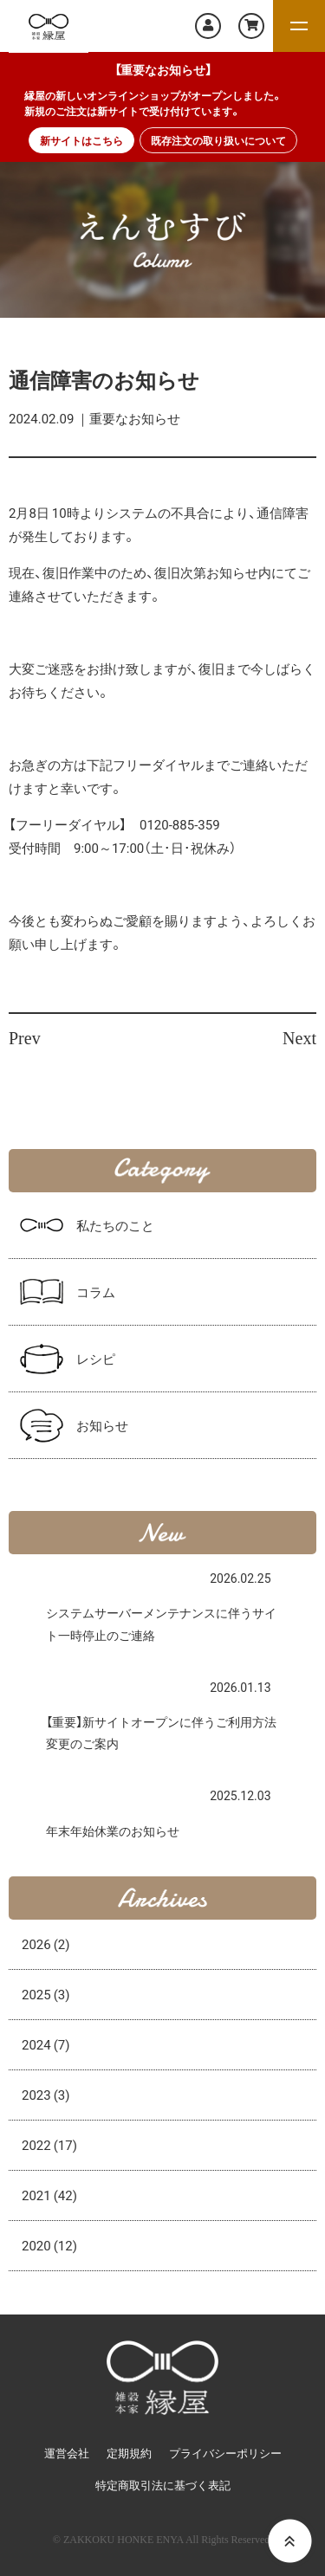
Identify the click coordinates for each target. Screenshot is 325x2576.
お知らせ (102, 1425)
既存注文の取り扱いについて (218, 140)
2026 (46, 1943)
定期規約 (129, 2453)
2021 (49, 2195)
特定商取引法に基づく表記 (163, 2485)
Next (299, 1038)
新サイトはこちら (81, 140)
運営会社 (66, 2453)
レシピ (95, 1358)
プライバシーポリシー (225, 2453)
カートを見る (251, 26)
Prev (25, 1038)
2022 (49, 2144)
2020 (49, 2245)
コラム (95, 1291)
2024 (46, 2044)
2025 (46, 1994)
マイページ (208, 26)
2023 (46, 2094)
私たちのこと (115, 1225)
